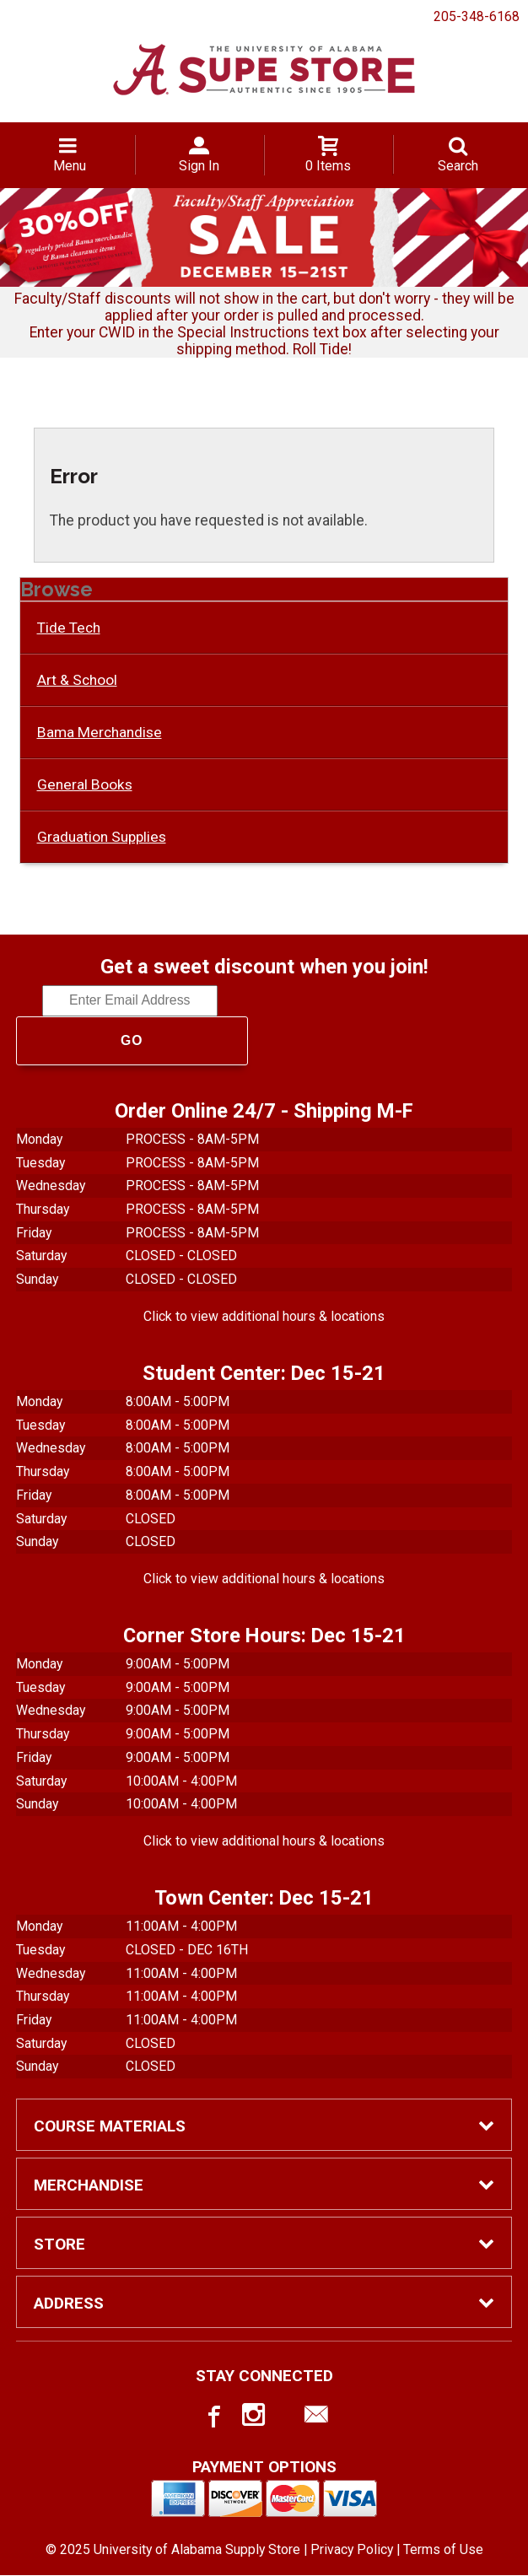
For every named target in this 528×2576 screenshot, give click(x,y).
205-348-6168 (477, 16)
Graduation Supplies (101, 836)
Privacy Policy (351, 2549)
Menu (69, 166)
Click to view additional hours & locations (264, 1316)
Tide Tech (68, 627)
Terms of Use (443, 2549)
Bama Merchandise (99, 732)
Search (458, 166)
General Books (84, 784)
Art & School (77, 679)
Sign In (199, 166)
